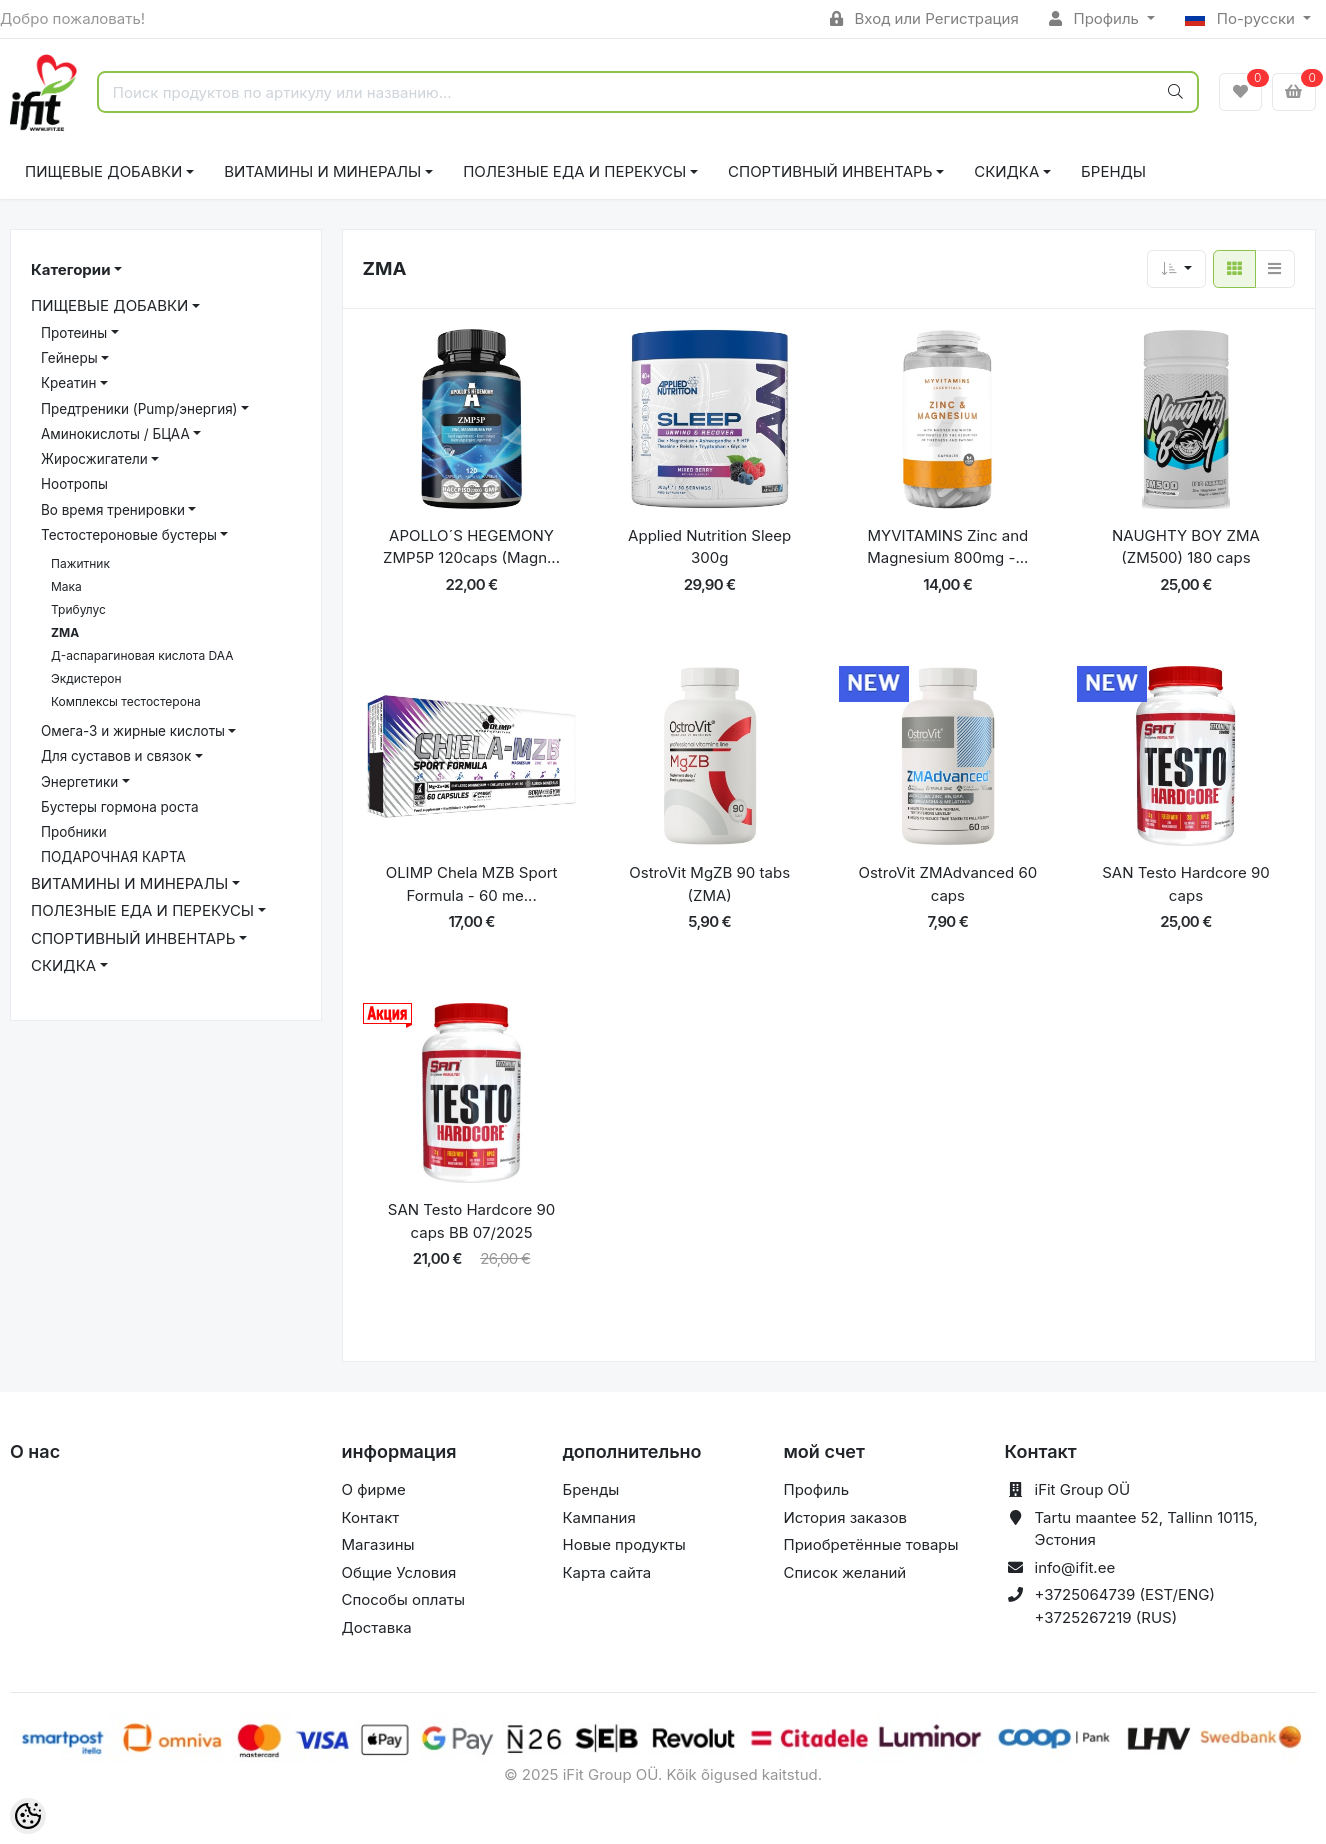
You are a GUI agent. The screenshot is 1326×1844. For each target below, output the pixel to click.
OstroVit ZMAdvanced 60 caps (947, 884)
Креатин (68, 383)
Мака (66, 586)
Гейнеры (69, 358)
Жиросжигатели (94, 459)
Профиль (1096, 18)
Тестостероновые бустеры (129, 535)
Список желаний (845, 1572)
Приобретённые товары (871, 1544)
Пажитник (80, 563)
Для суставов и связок (116, 756)
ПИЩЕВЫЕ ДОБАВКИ (103, 171)
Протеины (74, 333)
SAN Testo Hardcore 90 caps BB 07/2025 (471, 1221)
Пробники (74, 832)
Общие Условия (399, 1572)
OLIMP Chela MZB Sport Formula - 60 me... (472, 884)
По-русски (1242, 18)
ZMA (65, 632)
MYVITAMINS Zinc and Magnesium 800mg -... (947, 547)
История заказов (845, 1517)
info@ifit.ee (1075, 1567)
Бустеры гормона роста (119, 807)
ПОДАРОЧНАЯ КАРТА (113, 857)
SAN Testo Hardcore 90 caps (1185, 884)
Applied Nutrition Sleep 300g (709, 547)
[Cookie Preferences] (28, 1816)
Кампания (599, 1517)
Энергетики (79, 782)
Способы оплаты (404, 1599)
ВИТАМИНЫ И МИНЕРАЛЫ (322, 171)
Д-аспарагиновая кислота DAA (142, 655)
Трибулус (78, 609)
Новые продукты (624, 1544)
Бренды (1113, 171)
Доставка (377, 1627)
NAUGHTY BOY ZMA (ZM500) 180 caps (1186, 547)
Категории (70, 269)
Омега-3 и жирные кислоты (133, 731)
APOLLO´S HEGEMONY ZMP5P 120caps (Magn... (471, 547)
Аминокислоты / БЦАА (115, 434)
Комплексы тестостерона (126, 701)
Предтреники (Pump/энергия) (139, 409)
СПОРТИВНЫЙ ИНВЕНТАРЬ (830, 171)
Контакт (371, 1517)
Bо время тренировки (113, 510)
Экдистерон (86, 678)
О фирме (374, 1489)
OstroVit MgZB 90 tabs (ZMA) (709, 884)
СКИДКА (1006, 171)
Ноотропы (74, 484)
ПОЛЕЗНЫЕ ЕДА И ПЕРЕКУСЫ (574, 171)
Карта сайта (607, 1572)
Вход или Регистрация (924, 18)
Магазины (378, 1544)
